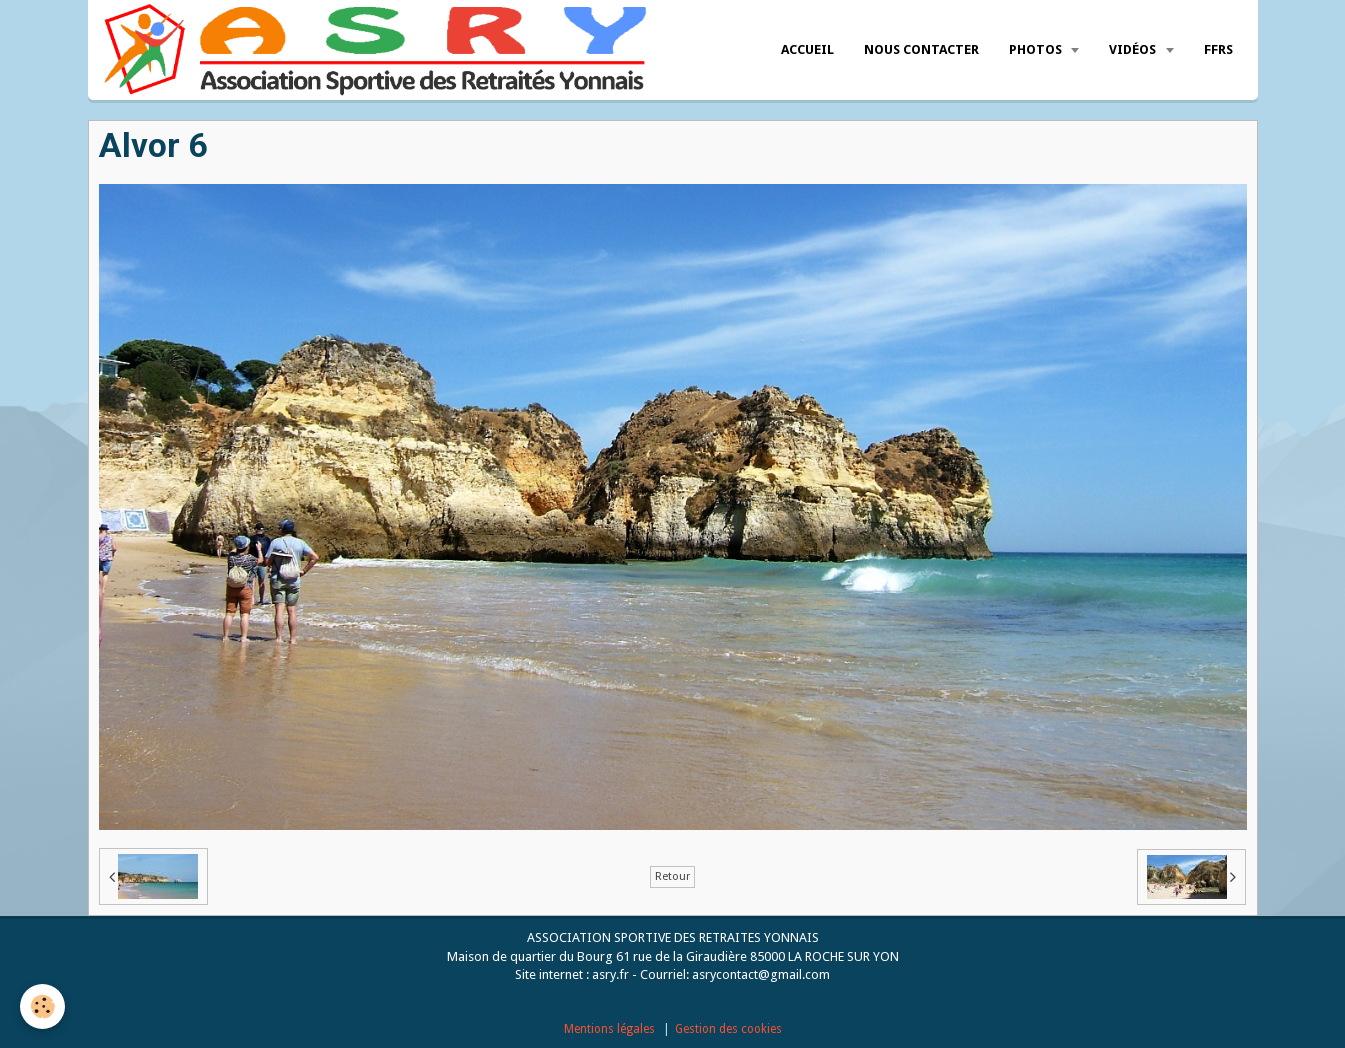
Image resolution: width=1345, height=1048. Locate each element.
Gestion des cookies (728, 1029)
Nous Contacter (921, 49)
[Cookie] (42, 1006)
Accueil (807, 49)
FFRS (1218, 49)
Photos (1037, 49)
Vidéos (1134, 49)
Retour (672, 876)
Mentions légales (609, 1029)
